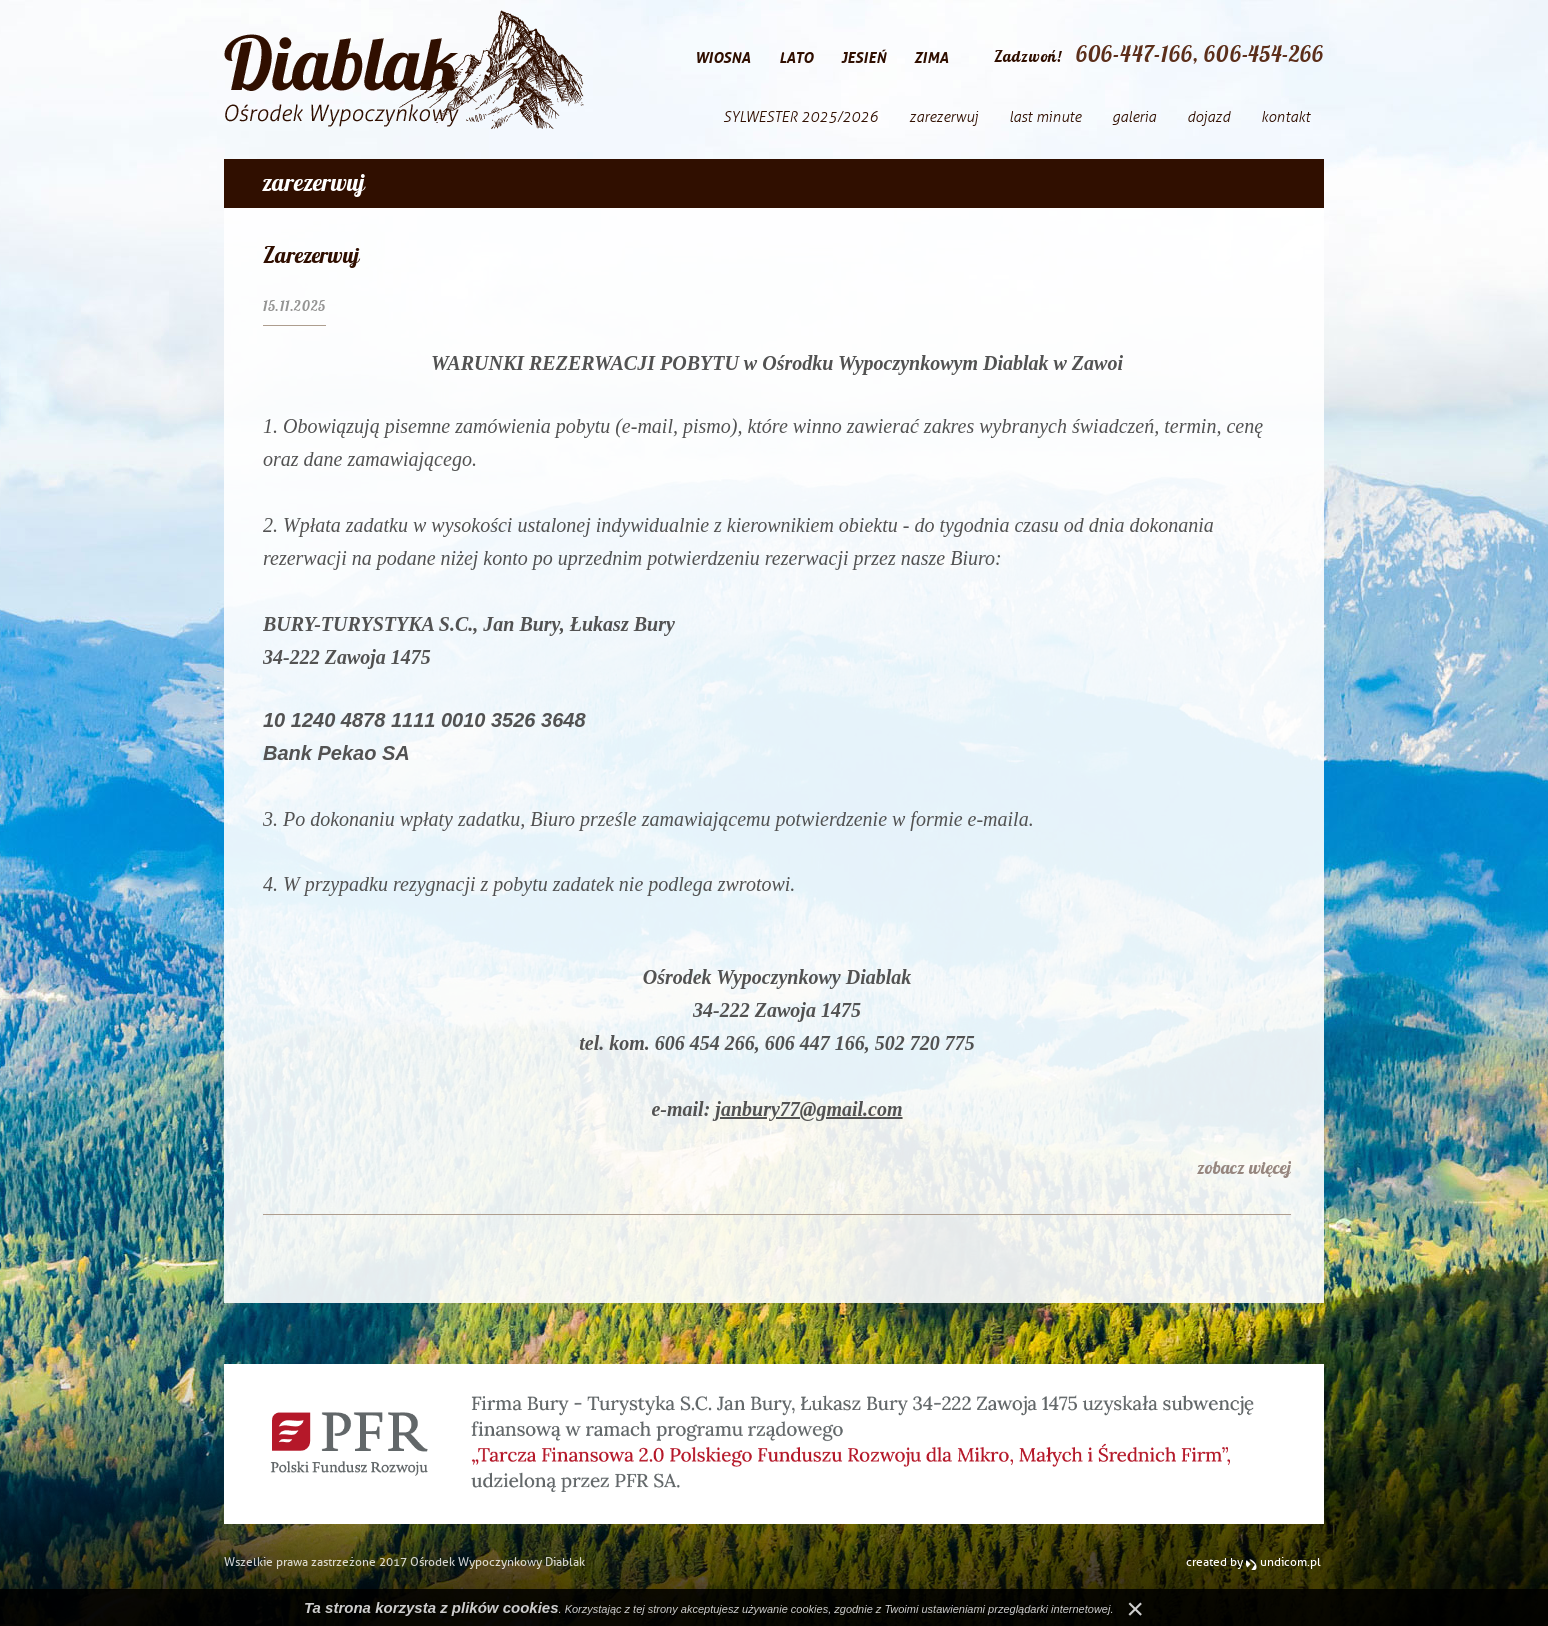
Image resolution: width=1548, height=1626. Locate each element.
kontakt (1285, 117)
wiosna (723, 58)
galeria (1134, 117)
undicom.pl (1283, 1562)
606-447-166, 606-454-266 (1200, 54)
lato (796, 58)
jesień (863, 58)
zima (931, 58)
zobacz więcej (1244, 1167)
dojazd (1208, 117)
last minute (1045, 117)
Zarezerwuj (311, 255)
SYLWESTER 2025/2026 (800, 117)
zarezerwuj (943, 117)
